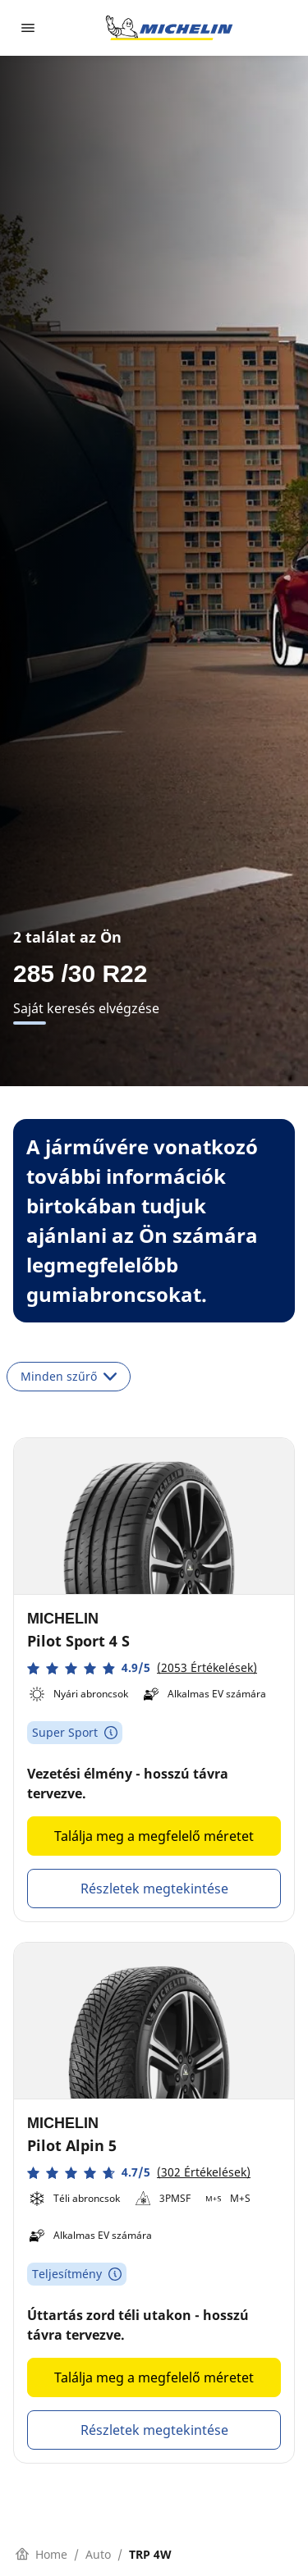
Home (41, 2554)
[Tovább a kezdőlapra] (169, 28)
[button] (142, 1668)
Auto (98, 2554)
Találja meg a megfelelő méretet (154, 1836)
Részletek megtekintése (154, 1888)
